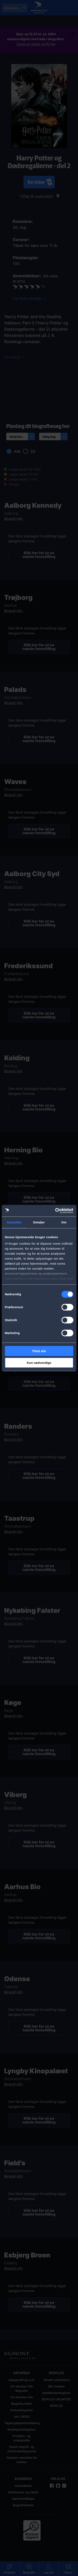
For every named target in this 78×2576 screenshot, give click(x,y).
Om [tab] (64, 1222)
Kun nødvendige (39, 1362)
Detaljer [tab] (39, 1222)
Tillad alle (39, 1351)
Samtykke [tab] (14, 1222)
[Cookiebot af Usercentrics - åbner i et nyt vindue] (55, 1210)
